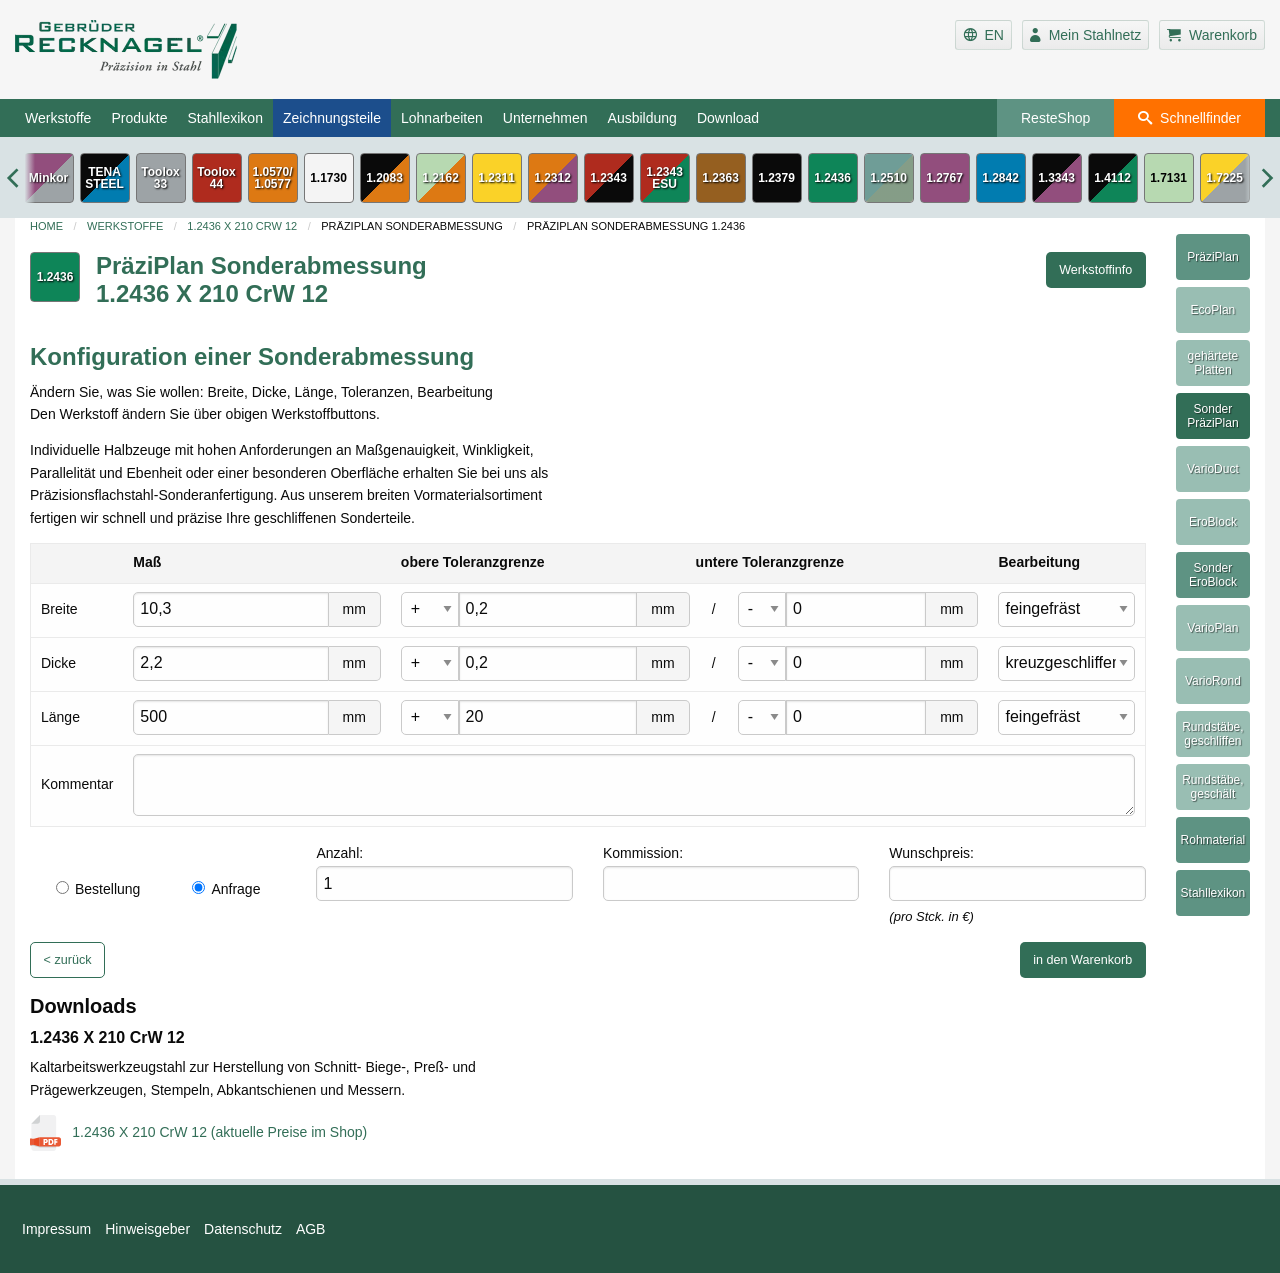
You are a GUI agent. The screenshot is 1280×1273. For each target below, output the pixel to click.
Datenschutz (243, 1229)
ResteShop (1055, 118)
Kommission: (643, 853)
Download (728, 118)
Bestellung (98, 889)
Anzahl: (339, 853)
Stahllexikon (225, 118)
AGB (311, 1229)
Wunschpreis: (931, 853)
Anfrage (226, 889)
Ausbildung (642, 118)
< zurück (68, 960)
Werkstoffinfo (1095, 270)
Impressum (56, 1229)
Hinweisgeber (147, 1229)
